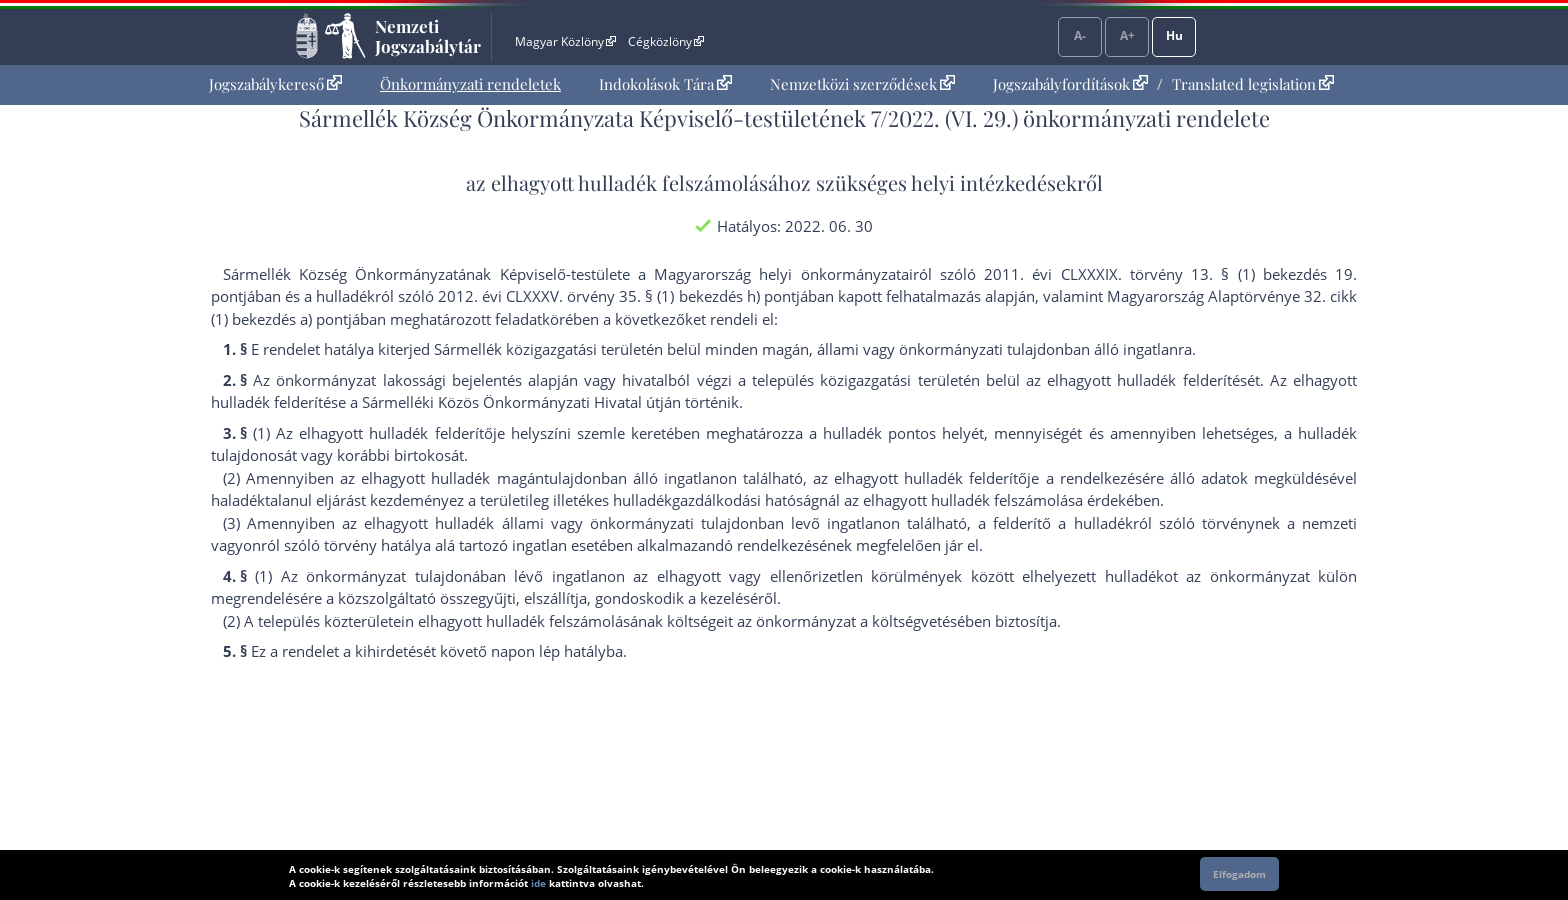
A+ (1127, 35)
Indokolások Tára (665, 84)
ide (538, 883)
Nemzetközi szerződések (862, 84)
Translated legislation (1253, 84)
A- (1080, 35)
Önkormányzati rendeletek (470, 84)
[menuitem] (275, 84)
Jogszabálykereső (275, 84)
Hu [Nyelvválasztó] (1174, 35)
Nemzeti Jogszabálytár (428, 36)
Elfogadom (1239, 874)
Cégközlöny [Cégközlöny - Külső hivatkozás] (666, 41)
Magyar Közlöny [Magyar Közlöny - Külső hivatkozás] (565, 41)
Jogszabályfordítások (1070, 84)
